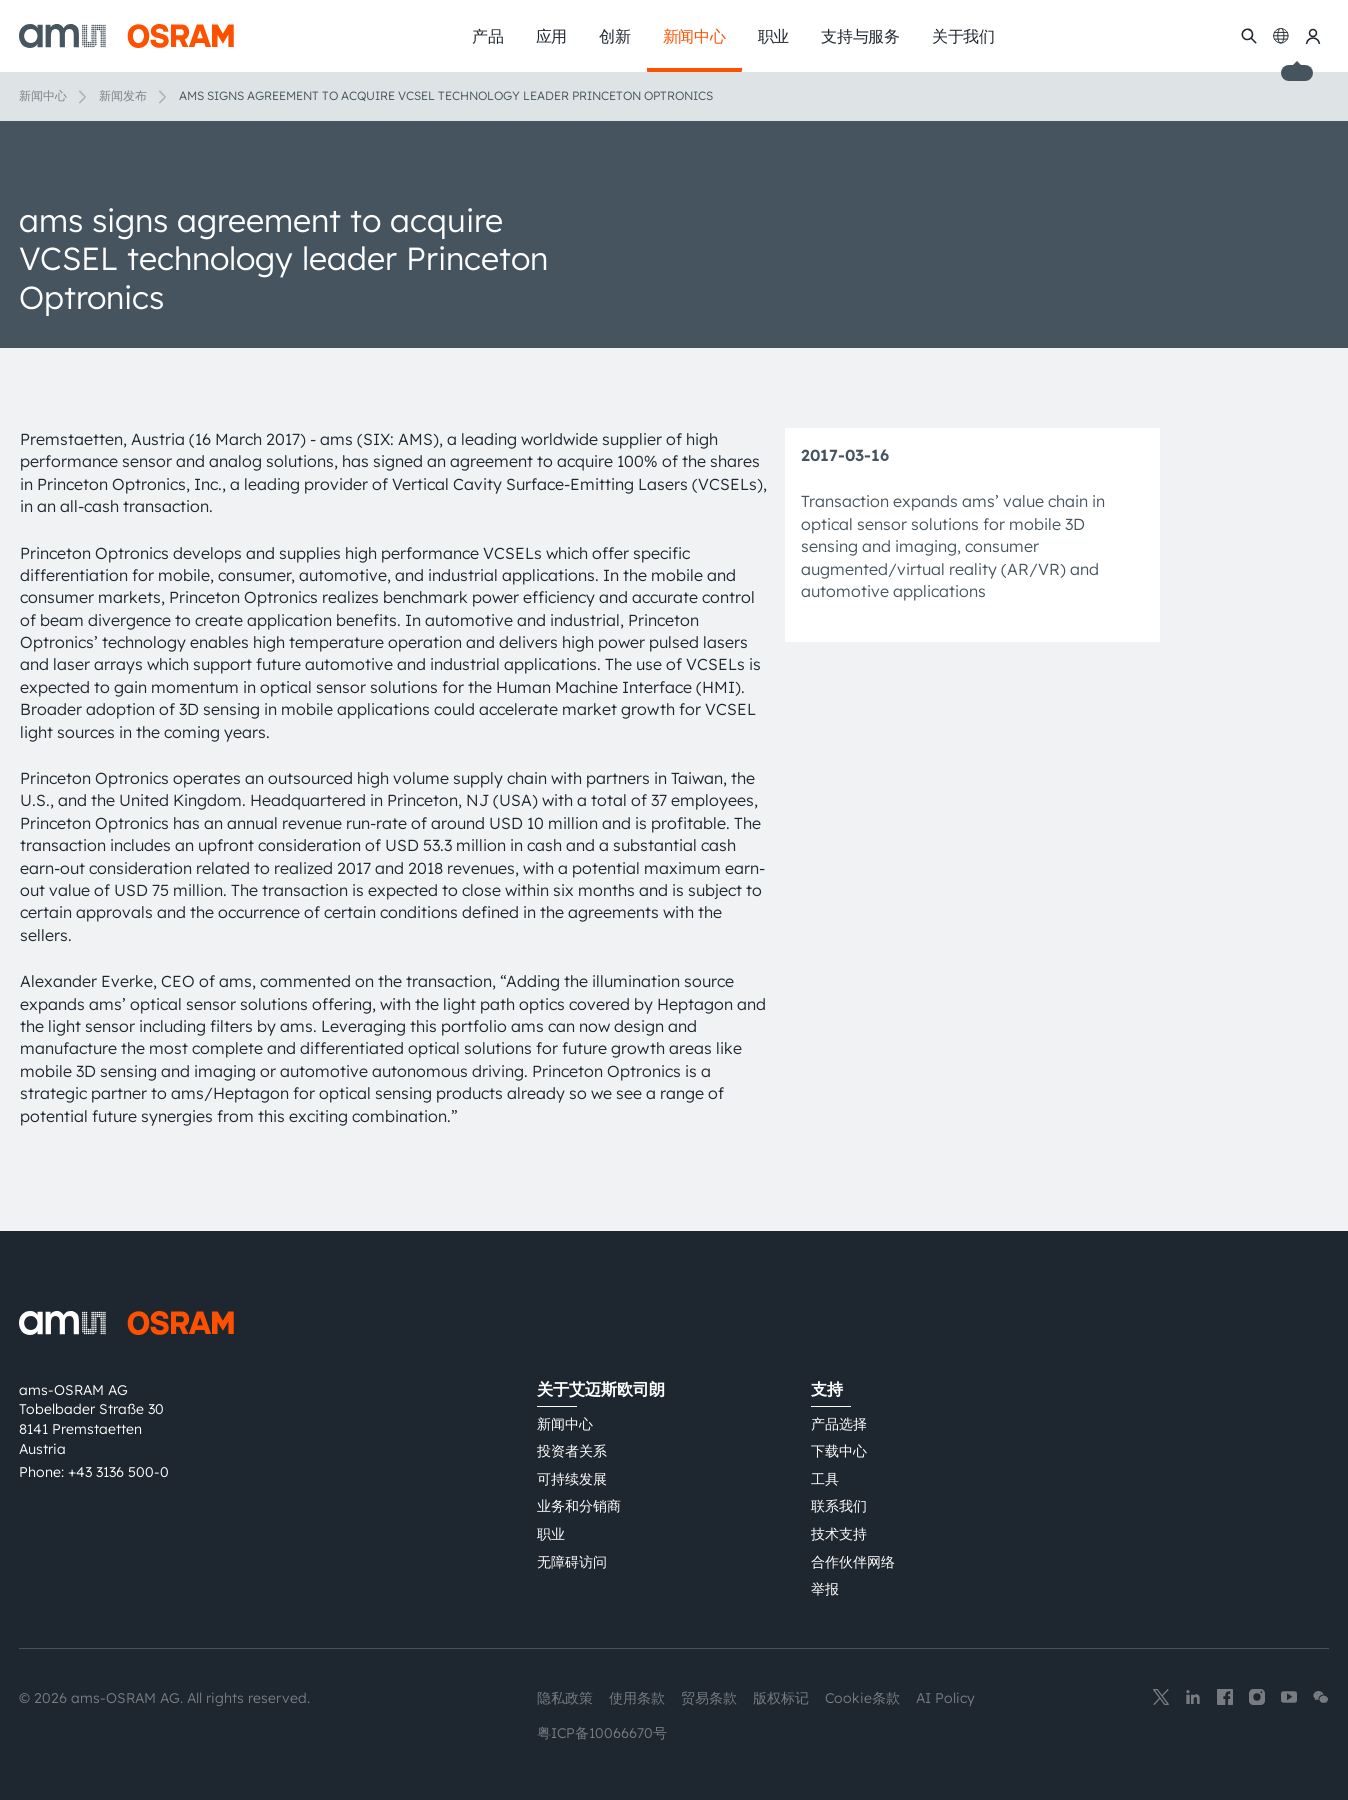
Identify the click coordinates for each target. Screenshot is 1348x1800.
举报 (825, 1589)
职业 (551, 1534)
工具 (825, 1479)
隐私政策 (565, 1698)
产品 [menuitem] (488, 36)
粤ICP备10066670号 (602, 1733)
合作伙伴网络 (853, 1562)
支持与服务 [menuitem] (860, 36)
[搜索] (1249, 36)
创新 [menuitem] (615, 36)
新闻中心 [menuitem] (694, 36)
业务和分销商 (579, 1506)
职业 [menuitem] (774, 36)
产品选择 (839, 1424)
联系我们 (839, 1506)
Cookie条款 (862, 1698)
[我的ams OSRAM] (1313, 36)
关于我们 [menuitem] (963, 36)
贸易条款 (709, 1698)
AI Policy (945, 1698)
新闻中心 (43, 95)
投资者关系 (572, 1451)
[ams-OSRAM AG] (126, 36)
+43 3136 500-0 (118, 1472)
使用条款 (637, 1698)
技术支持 (839, 1534)
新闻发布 (123, 95)
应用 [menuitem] (552, 36)
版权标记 (781, 1698)
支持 (827, 1389)
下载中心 (839, 1451)
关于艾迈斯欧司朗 (601, 1389)
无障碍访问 (572, 1562)
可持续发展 (572, 1479)
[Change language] (1281, 36)
